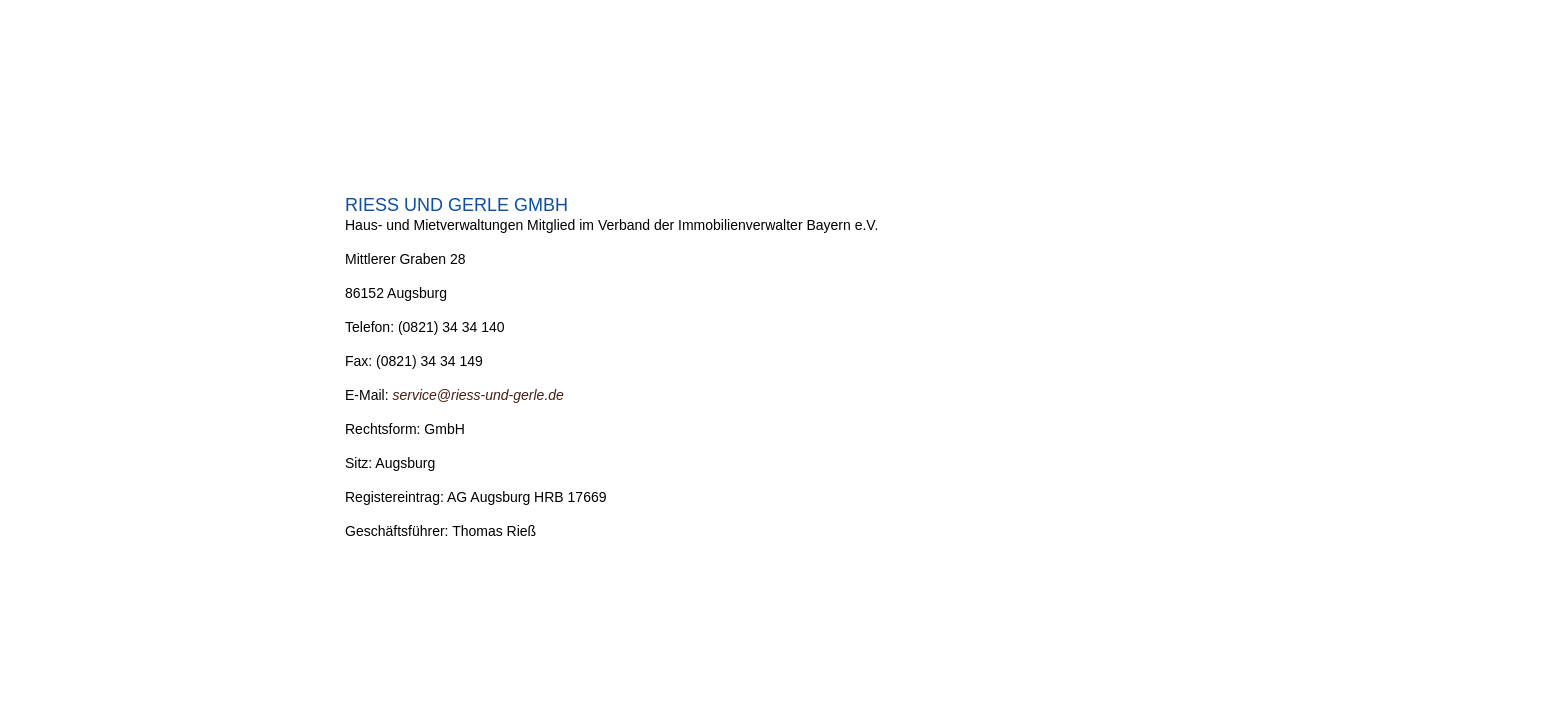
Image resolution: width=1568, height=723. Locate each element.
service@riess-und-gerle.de (477, 395)
